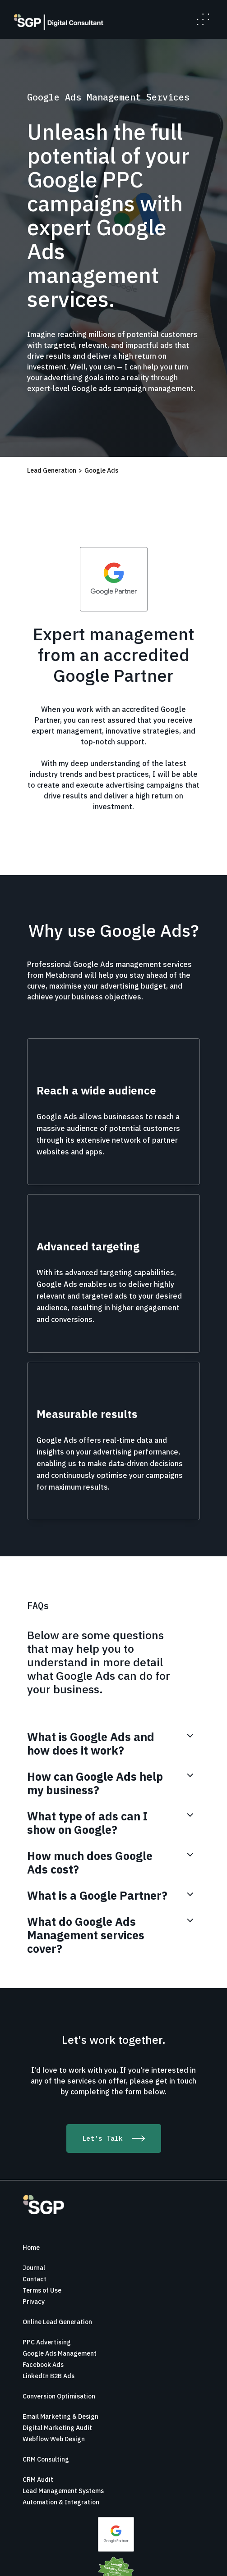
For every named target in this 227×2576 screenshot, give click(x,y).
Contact (34, 2279)
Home (31, 2247)
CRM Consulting (46, 2459)
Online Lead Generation (57, 2322)
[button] (203, 19)
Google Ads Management (60, 2353)
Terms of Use (42, 2290)
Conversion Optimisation (59, 2396)
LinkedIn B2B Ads (48, 2376)
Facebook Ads (43, 2365)
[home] (56, 22)
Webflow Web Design (54, 2439)
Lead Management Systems (63, 2491)
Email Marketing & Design (60, 2416)
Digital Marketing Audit (57, 2428)
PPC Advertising (47, 2342)
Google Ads (101, 470)
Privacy (34, 2302)
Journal (34, 2268)
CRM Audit (38, 2480)
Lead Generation (51, 470)
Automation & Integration (61, 2502)
